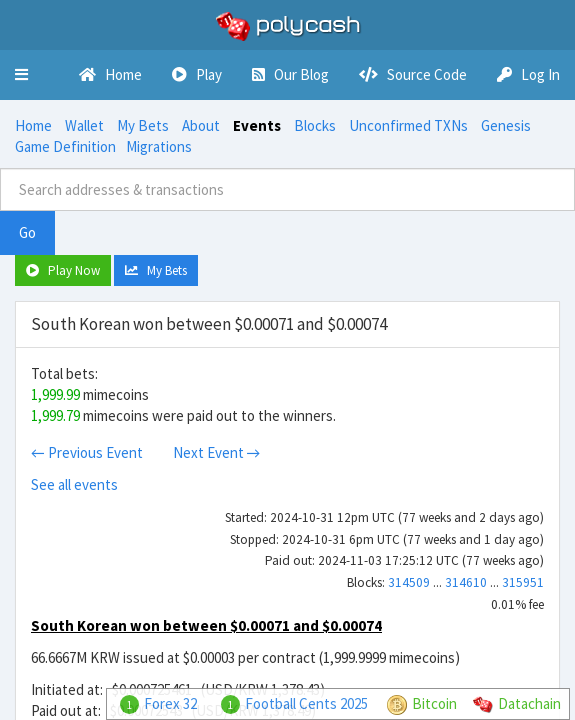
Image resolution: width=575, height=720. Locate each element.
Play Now (63, 270)
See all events (74, 484)
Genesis (506, 125)
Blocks (315, 125)
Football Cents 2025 (306, 703)
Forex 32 (170, 703)
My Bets (143, 125)
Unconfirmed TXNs (408, 125)
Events (257, 125)
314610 (466, 582)
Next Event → (217, 452)
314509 (409, 582)
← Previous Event (87, 452)
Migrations (159, 146)
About (201, 125)
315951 (523, 582)
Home (33, 125)
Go (27, 232)
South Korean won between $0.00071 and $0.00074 (206, 625)
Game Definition (65, 146)
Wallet (84, 125)
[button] (21, 75)
